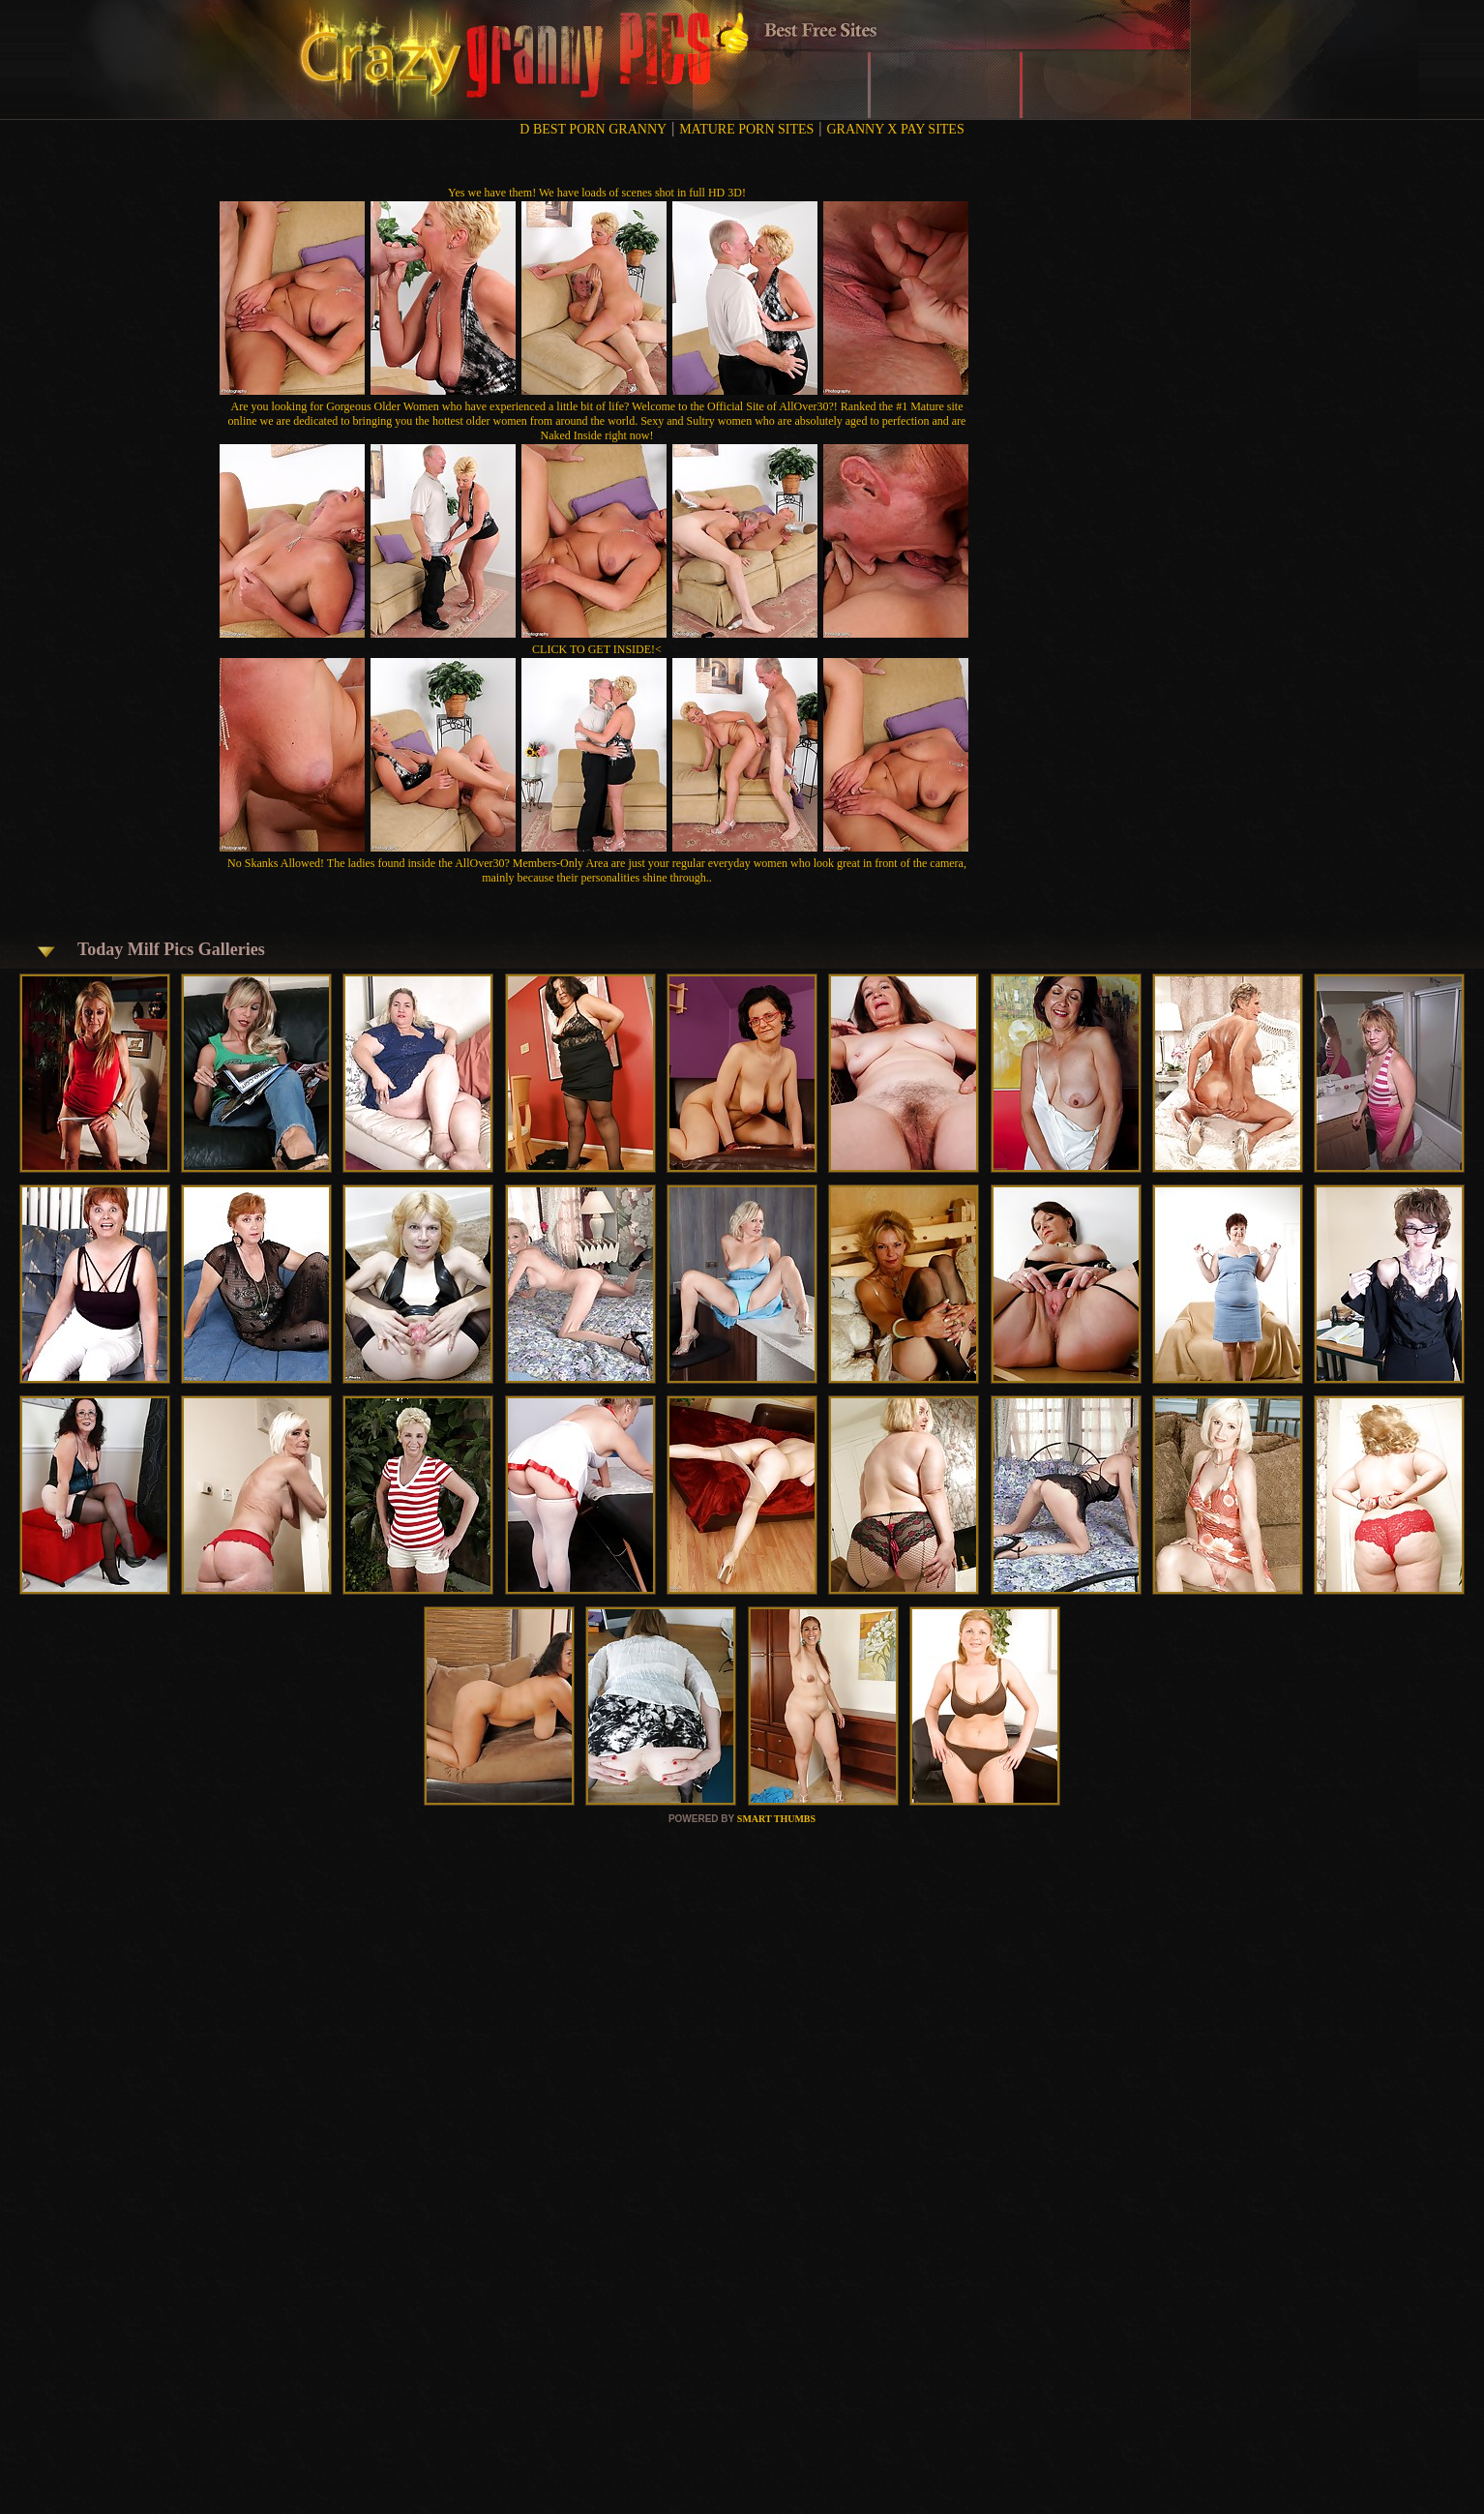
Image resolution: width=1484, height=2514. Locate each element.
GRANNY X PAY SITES (895, 129)
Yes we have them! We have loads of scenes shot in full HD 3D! (597, 192)
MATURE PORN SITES (746, 129)
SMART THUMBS (776, 1818)
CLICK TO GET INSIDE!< (597, 649)
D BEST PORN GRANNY (593, 129)
